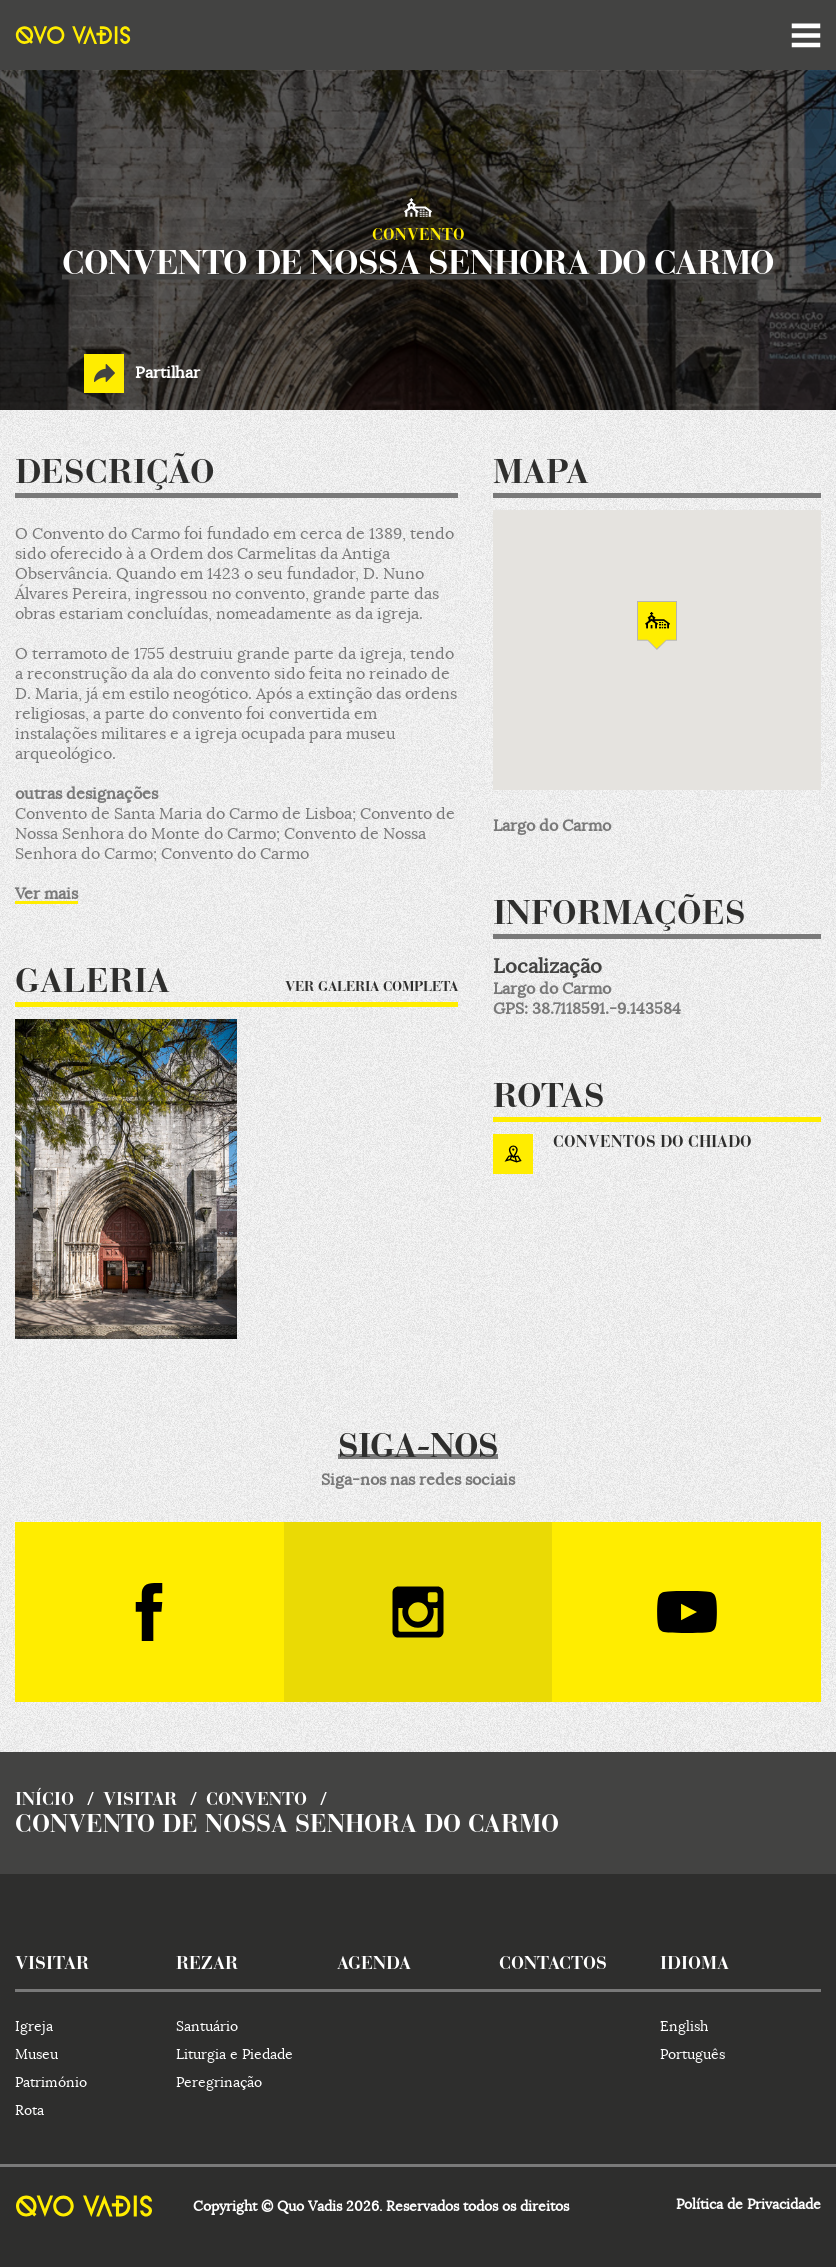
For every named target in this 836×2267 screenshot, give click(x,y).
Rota (29, 2110)
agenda (374, 1965)
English (684, 2026)
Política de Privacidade (748, 2204)
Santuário (207, 2026)
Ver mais (46, 894)
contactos (553, 1965)
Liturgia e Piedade (234, 2054)
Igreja (34, 2026)
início (44, 1801)
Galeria (92, 984)
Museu (36, 2054)
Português (692, 2054)
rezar (207, 1965)
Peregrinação (219, 2082)
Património (51, 2082)
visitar (140, 1801)
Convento (256, 1801)
